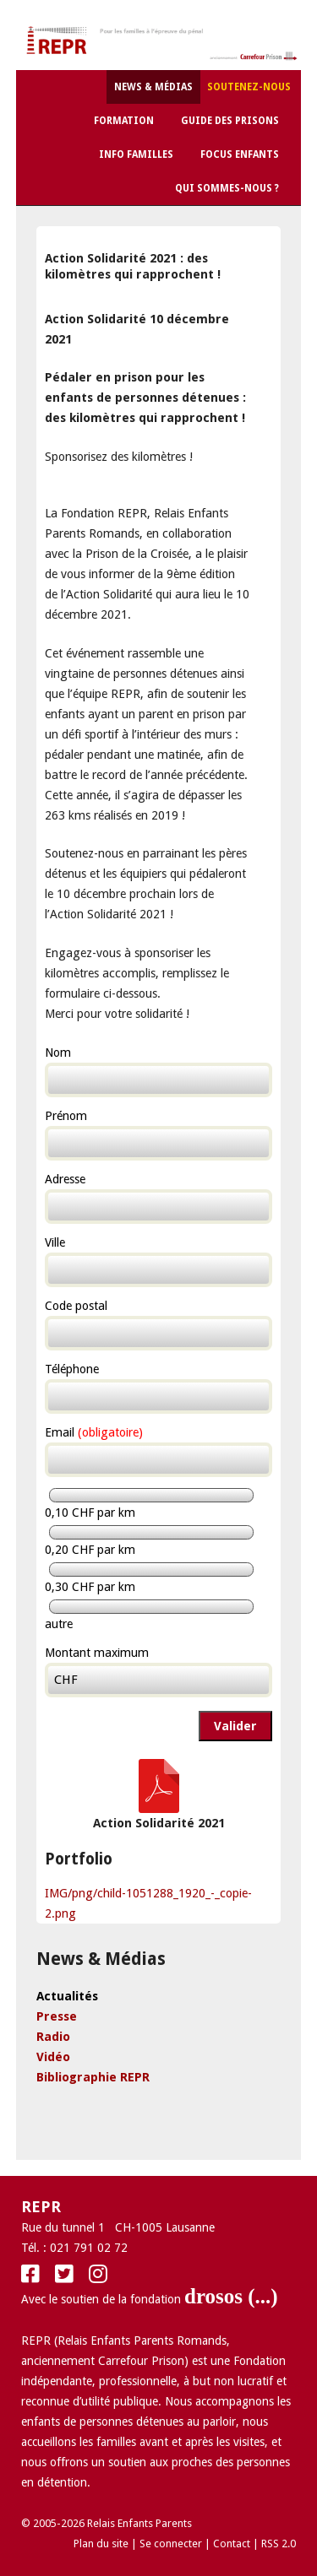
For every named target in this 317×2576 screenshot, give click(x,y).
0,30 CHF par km (90, 1587)
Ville (55, 1242)
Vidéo (53, 2057)
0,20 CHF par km (90, 1549)
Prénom (66, 1116)
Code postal (76, 1305)
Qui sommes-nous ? (227, 188)
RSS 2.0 (278, 2543)
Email (94, 1432)
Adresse (65, 1179)
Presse (56, 2016)
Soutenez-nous (249, 87)
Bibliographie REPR (93, 2077)
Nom (58, 1052)
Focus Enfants (239, 154)
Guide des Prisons (230, 121)
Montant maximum (97, 1652)
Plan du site (101, 2543)
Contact (231, 2543)
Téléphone (72, 1369)
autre (59, 1624)
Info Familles (136, 154)
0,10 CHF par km (90, 1512)
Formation (124, 121)
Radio (53, 2036)
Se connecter (170, 2543)
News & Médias (153, 87)
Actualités (67, 1996)
